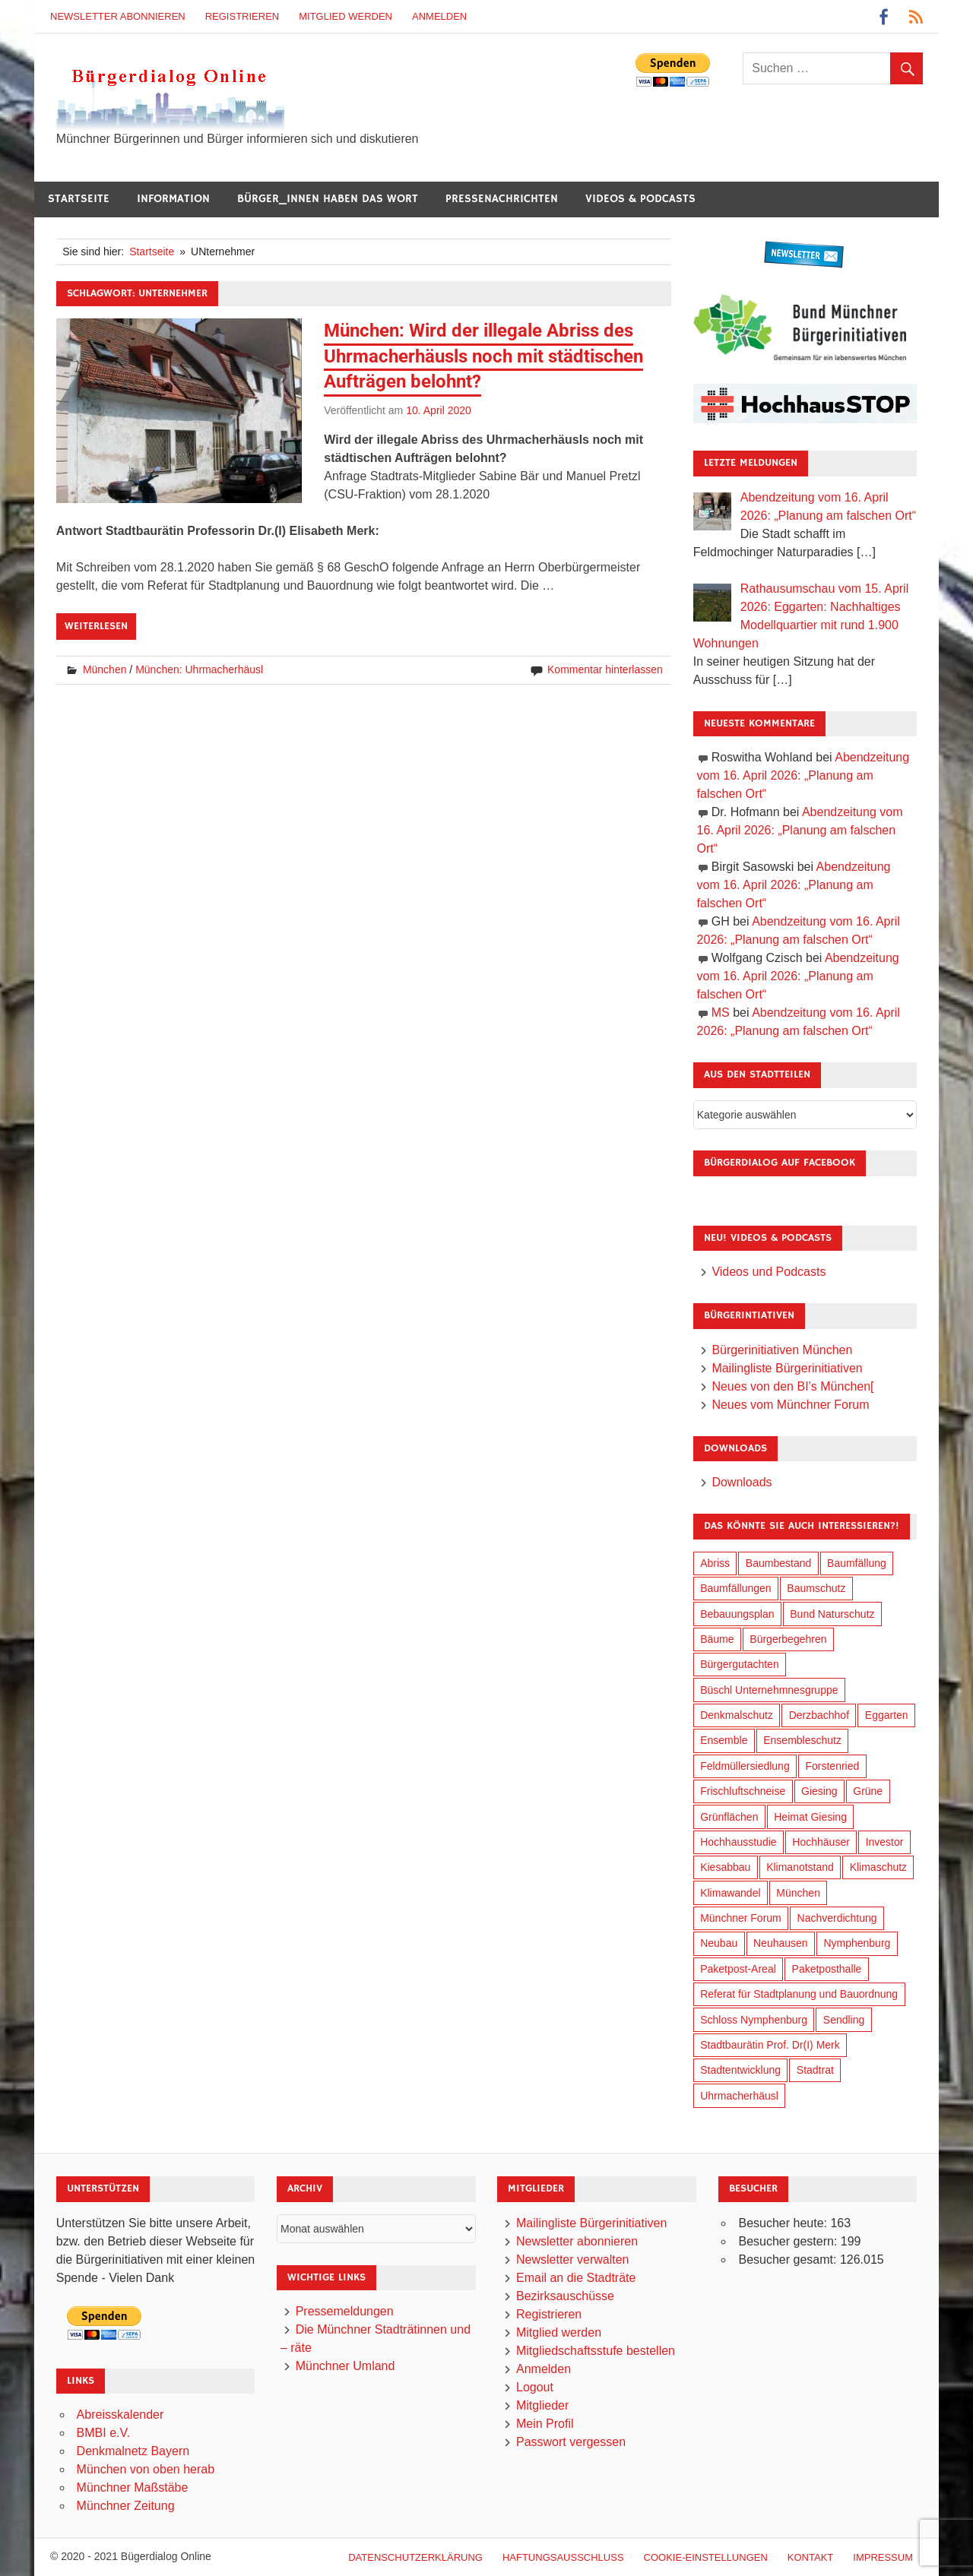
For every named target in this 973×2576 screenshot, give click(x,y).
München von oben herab (145, 2469)
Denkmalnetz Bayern (133, 2451)
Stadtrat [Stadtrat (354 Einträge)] (815, 2070)
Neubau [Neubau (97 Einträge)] (718, 1943)
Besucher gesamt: (788, 2259)
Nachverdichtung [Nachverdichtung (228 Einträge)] (837, 1918)
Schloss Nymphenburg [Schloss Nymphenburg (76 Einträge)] (753, 2020)
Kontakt (810, 2557)
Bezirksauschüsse (565, 2296)
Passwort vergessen (571, 2441)
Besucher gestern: (789, 2241)
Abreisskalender (120, 2414)
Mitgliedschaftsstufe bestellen (595, 2350)
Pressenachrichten (501, 198)
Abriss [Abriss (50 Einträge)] (715, 1563)
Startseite (78, 198)
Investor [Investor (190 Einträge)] (885, 1842)
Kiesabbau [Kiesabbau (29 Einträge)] (725, 1867)
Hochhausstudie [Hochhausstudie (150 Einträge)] (738, 1842)
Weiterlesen (96, 626)
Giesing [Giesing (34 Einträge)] (819, 1791)
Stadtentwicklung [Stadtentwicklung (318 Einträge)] (740, 2070)
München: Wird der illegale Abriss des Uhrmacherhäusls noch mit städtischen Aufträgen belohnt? (483, 356)
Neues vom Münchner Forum (790, 1404)
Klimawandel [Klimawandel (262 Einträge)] (730, 1893)
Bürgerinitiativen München (782, 1349)
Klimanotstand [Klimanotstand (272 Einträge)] (800, 1867)
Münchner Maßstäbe (133, 2487)
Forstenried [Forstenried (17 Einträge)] (832, 1766)
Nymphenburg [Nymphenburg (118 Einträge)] (856, 1943)
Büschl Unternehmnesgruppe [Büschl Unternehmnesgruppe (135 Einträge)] (769, 1690)
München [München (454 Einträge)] (798, 1893)
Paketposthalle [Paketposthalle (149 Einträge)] (827, 1969)
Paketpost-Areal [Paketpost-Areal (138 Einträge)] (738, 1969)
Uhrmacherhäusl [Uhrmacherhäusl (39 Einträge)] (739, 2096)
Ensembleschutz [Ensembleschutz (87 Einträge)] (802, 1740)
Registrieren (242, 16)
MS (721, 1012)
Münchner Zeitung (126, 2505)
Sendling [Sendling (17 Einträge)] (844, 2020)
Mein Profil (545, 2423)
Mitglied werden (345, 16)
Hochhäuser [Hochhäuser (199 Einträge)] (821, 1842)
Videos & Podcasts (640, 198)
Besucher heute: (784, 2223)
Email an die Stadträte (575, 2277)
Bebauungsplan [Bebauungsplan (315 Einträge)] (737, 1614)
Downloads (742, 1482)
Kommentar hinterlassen (605, 669)
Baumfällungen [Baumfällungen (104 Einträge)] (735, 1588)
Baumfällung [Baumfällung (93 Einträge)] (856, 1563)
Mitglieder (542, 2405)
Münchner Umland (345, 2365)
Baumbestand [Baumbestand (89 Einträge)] (778, 1563)
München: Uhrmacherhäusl (199, 669)
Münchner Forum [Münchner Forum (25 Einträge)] (740, 1918)
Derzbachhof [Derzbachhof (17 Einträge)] (819, 1715)
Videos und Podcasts (769, 1271)
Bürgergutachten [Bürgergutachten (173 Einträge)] (739, 1664)
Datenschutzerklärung (415, 2557)
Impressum (883, 2557)
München (105, 669)
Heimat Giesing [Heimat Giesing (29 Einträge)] (810, 1817)
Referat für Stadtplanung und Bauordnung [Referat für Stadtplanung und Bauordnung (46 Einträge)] (799, 1994)
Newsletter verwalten (572, 2259)
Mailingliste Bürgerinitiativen (787, 1368)
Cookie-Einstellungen (706, 2557)
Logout (534, 2387)
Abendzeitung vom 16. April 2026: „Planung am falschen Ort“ (803, 775)
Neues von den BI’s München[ (792, 1386)
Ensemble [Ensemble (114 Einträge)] (723, 1740)
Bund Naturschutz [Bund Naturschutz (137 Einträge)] (832, 1614)
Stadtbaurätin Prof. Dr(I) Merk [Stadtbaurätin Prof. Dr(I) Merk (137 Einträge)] (770, 2045)
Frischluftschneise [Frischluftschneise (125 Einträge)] (742, 1791)
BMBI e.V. (104, 2432)
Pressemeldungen (345, 2311)
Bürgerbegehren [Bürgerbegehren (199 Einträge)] (788, 1639)
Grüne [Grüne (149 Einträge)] (868, 1791)
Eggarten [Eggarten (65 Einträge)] (886, 1715)
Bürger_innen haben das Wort (327, 198)
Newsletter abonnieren (117, 16)
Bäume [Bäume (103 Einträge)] (717, 1639)
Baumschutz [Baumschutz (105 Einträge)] (816, 1588)
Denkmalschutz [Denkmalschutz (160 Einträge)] (736, 1715)
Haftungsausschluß (563, 2557)
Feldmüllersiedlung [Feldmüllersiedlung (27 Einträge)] (745, 1766)
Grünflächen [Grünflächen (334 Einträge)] (729, 1817)
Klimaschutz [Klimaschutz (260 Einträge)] (878, 1867)
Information (173, 198)
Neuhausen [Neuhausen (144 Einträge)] (780, 1943)
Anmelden (439, 16)
